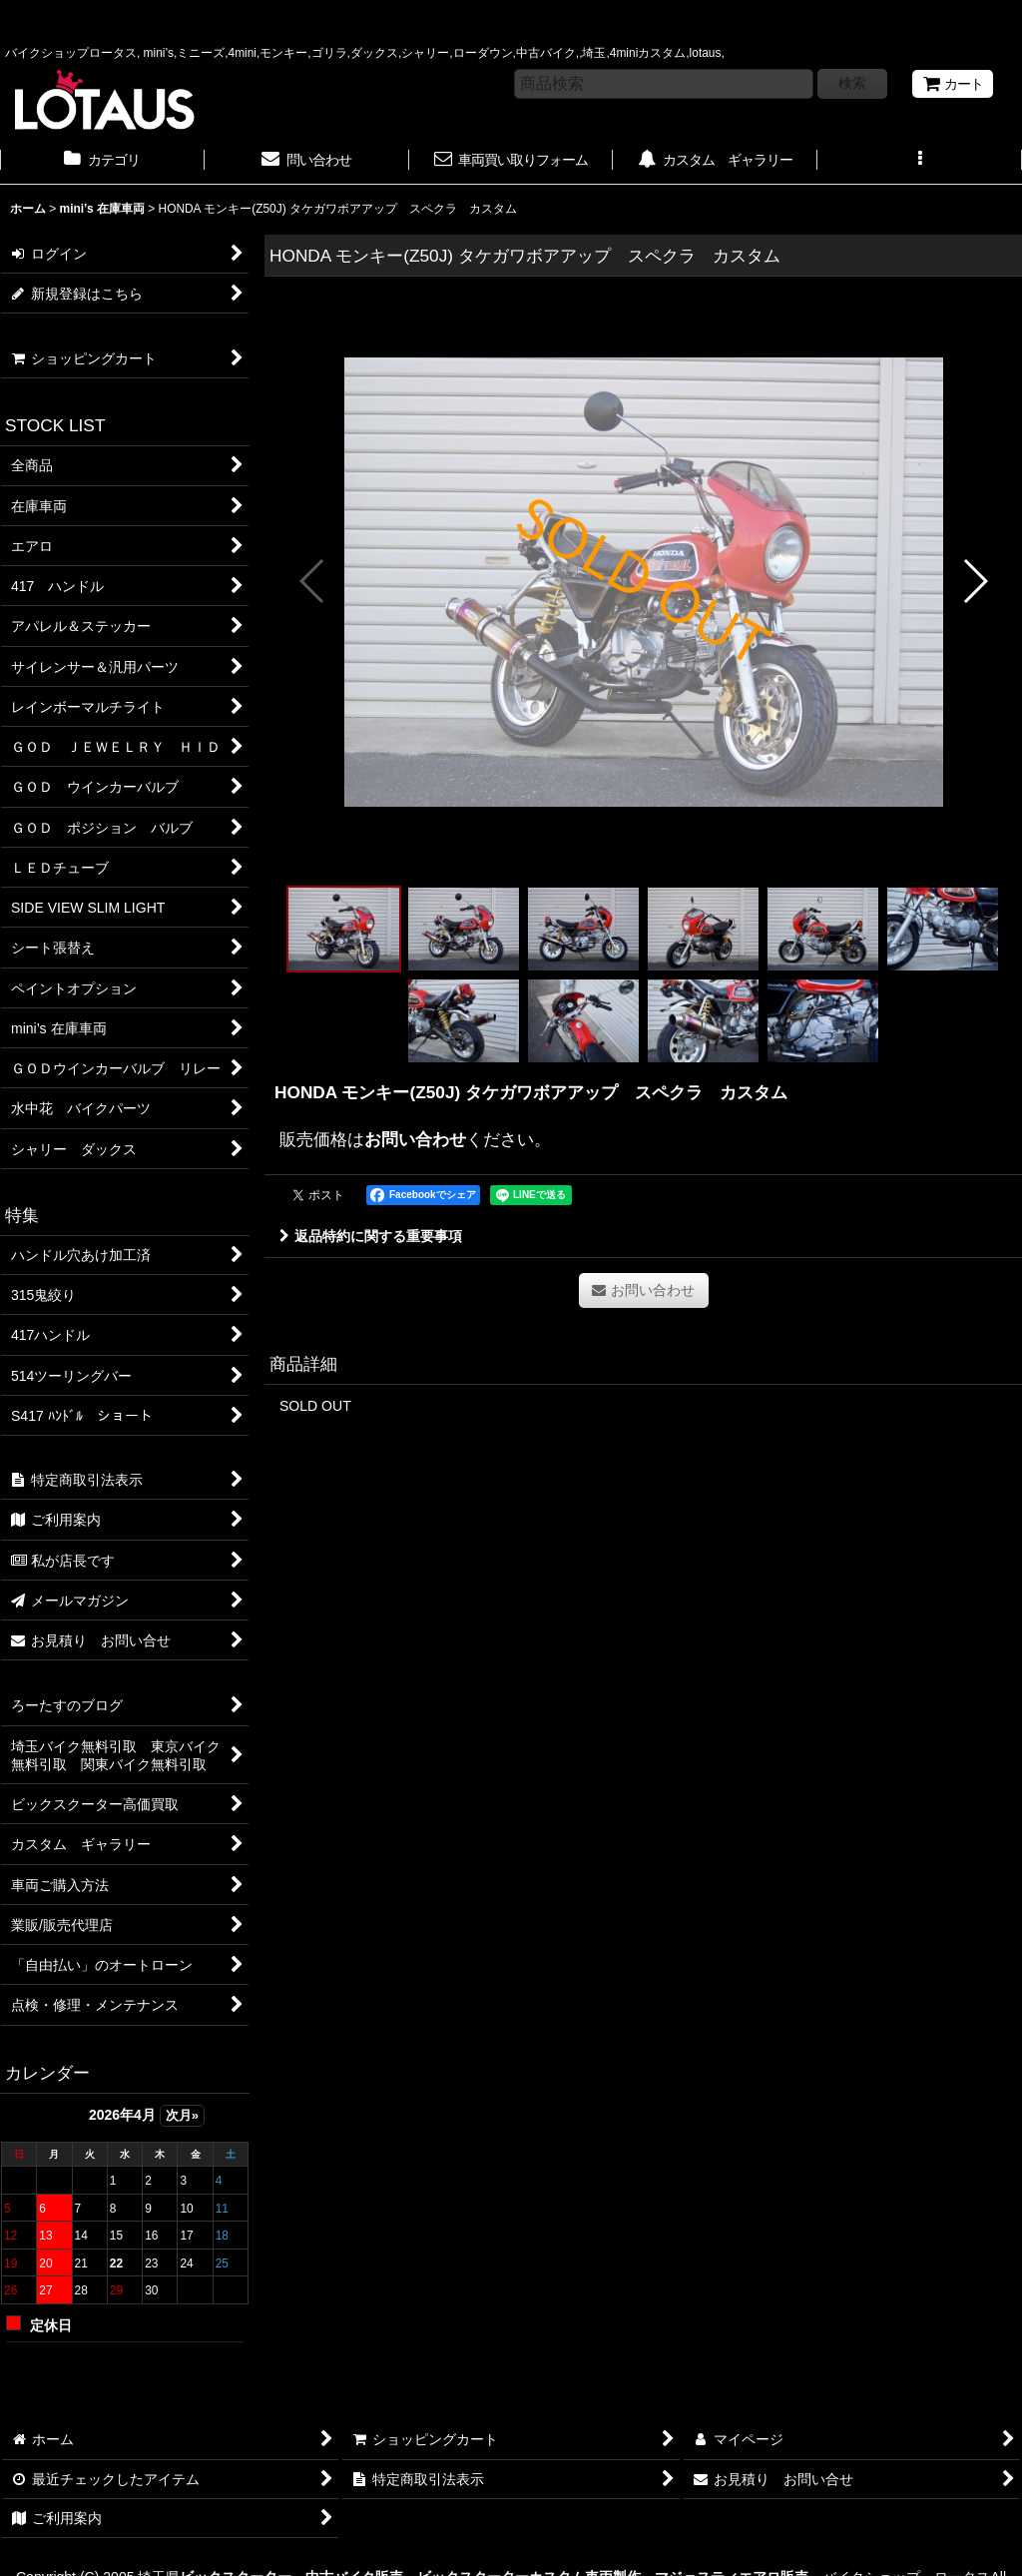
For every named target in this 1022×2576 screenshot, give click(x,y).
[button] (919, 162)
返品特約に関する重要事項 (370, 1236)
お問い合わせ (415, 1139)
